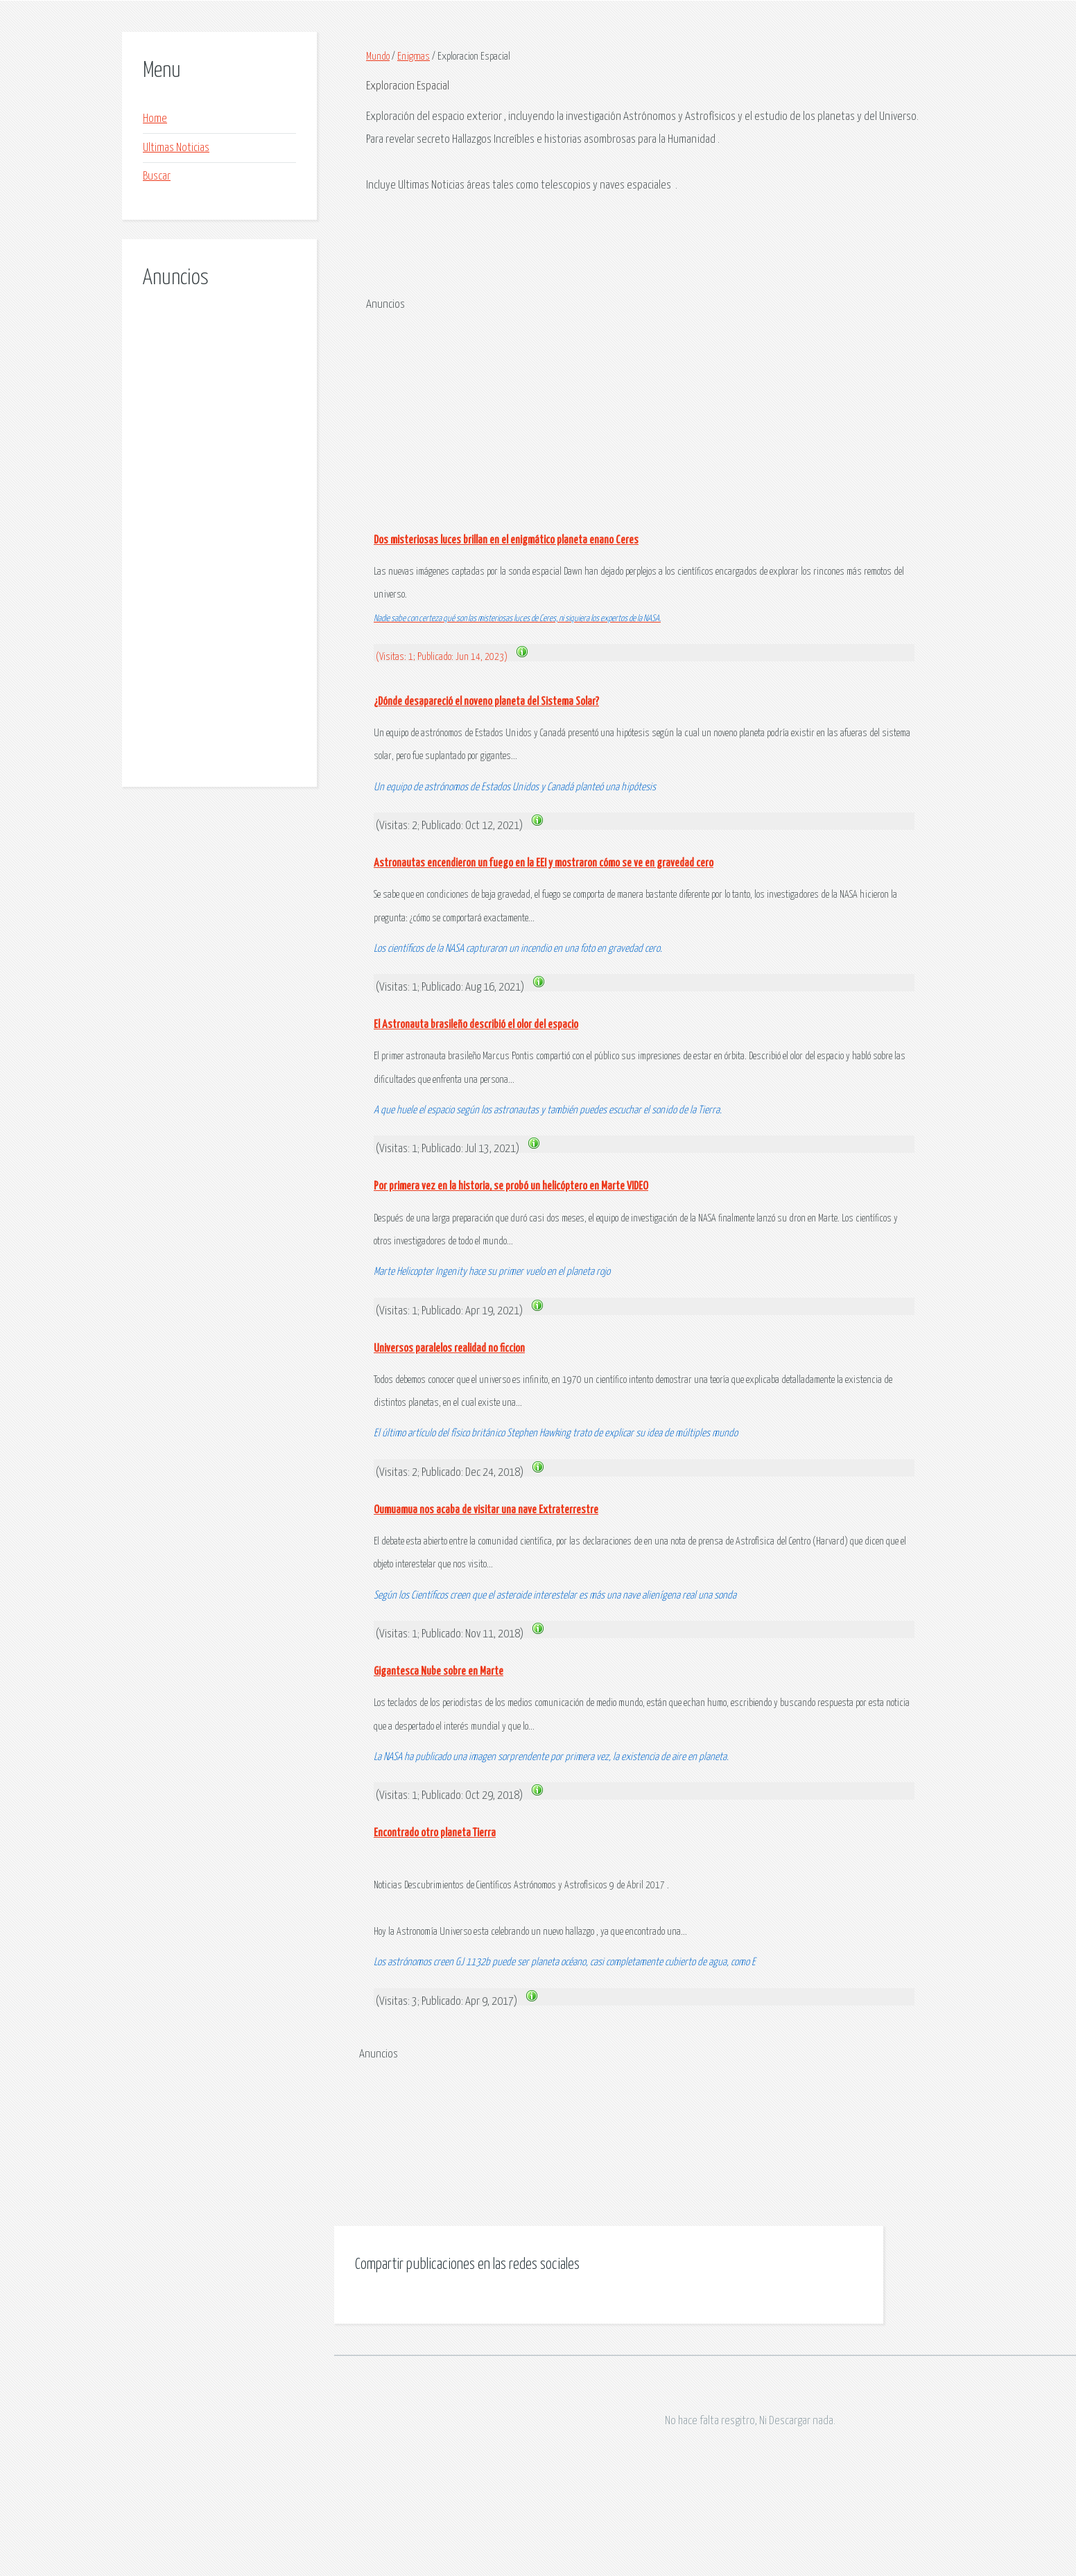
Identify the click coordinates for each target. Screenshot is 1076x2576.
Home (155, 119)
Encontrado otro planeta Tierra (435, 1833)
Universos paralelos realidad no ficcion (449, 1348)
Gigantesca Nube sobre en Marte (438, 1671)
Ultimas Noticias (176, 148)
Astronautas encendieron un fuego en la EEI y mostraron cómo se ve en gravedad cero (543, 863)
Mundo (378, 56)
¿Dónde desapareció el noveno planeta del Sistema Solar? (486, 702)
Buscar (157, 176)
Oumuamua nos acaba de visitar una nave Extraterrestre (486, 1510)
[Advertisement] (219, 523)
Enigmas (413, 56)
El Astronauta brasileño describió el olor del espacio (476, 1025)
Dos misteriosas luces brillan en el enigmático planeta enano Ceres (506, 540)
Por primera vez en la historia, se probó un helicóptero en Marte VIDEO (511, 1186)
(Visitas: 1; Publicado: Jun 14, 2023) (443, 657)
